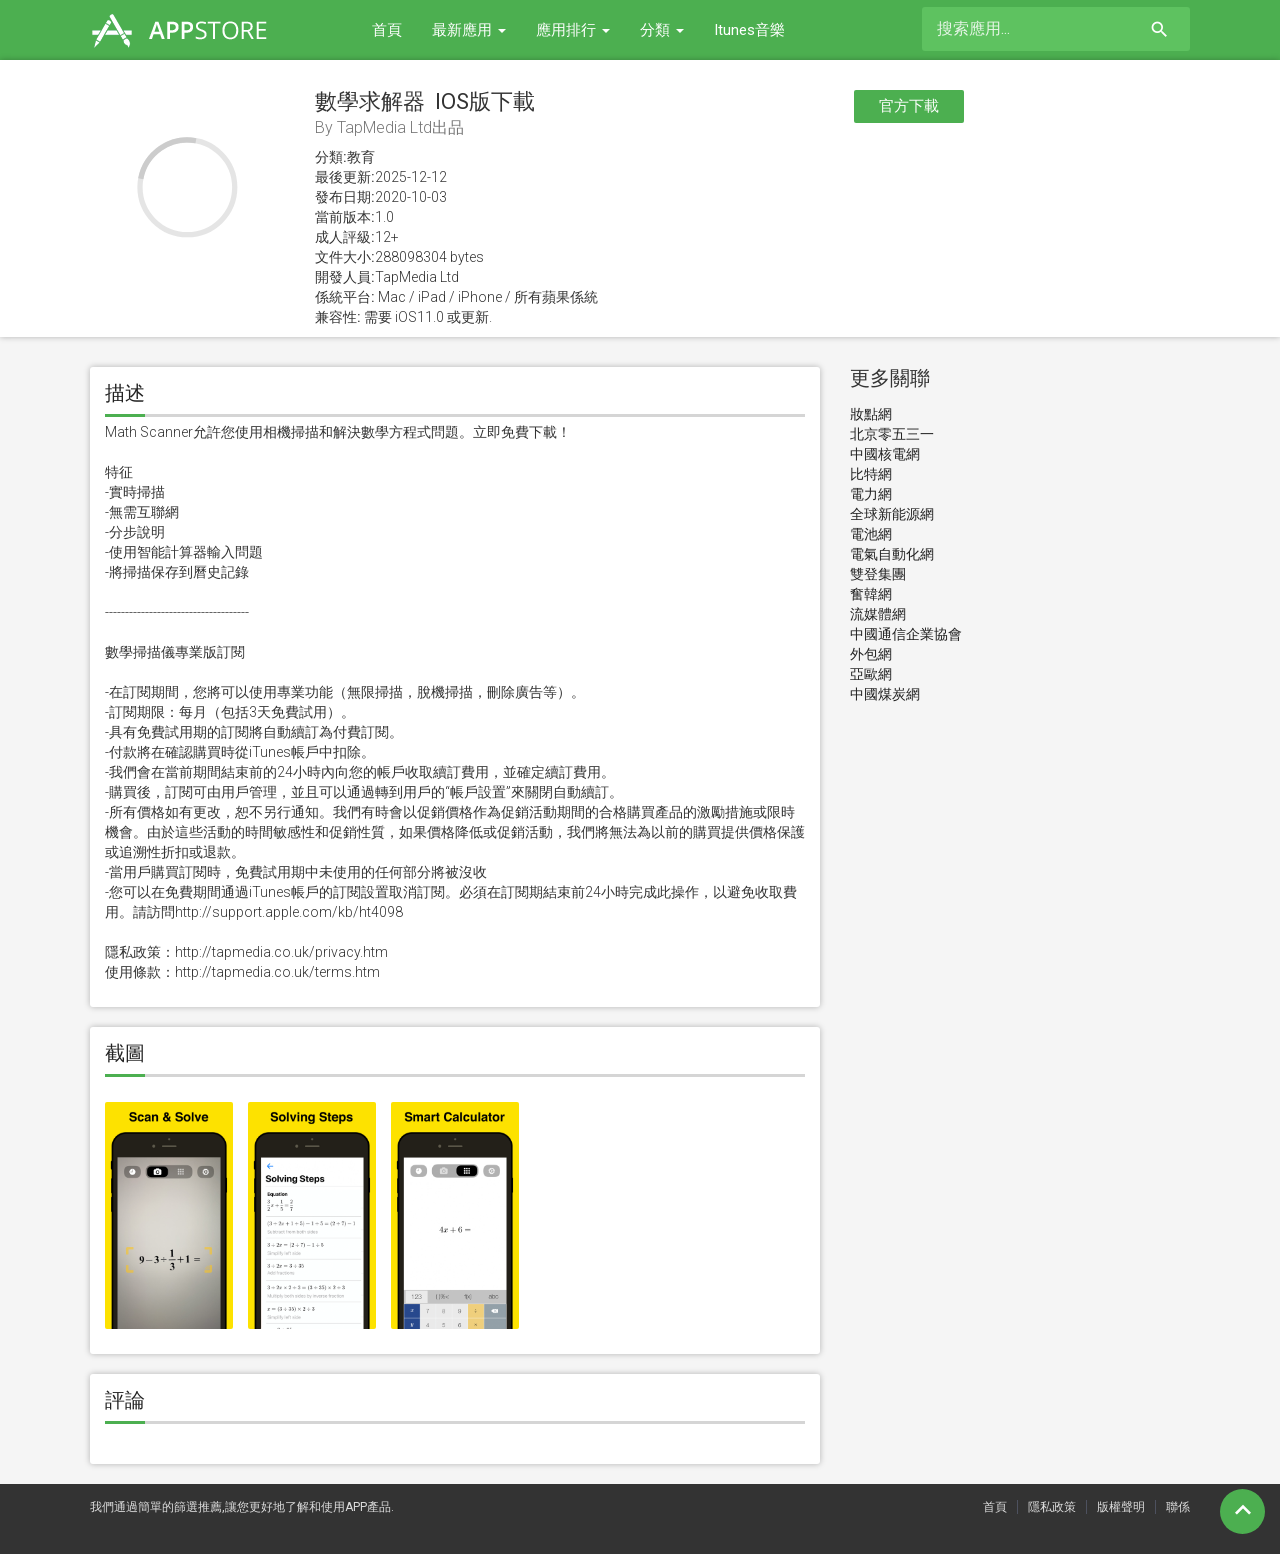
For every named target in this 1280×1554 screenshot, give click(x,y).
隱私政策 (1052, 1507)
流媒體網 (878, 614)
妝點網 (871, 414)
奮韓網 (871, 594)
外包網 (871, 654)
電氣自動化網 (892, 554)
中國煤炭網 (885, 694)
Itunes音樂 (749, 30)
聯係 (1178, 1507)
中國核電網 (885, 454)
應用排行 (573, 30)
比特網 (871, 474)
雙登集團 (878, 574)
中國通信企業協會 (906, 634)
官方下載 (909, 106)
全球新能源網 (892, 514)
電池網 (871, 534)
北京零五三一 (892, 434)
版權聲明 (1121, 1507)
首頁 (387, 30)
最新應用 (469, 30)
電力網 (871, 494)
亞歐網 (871, 674)
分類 (662, 30)
